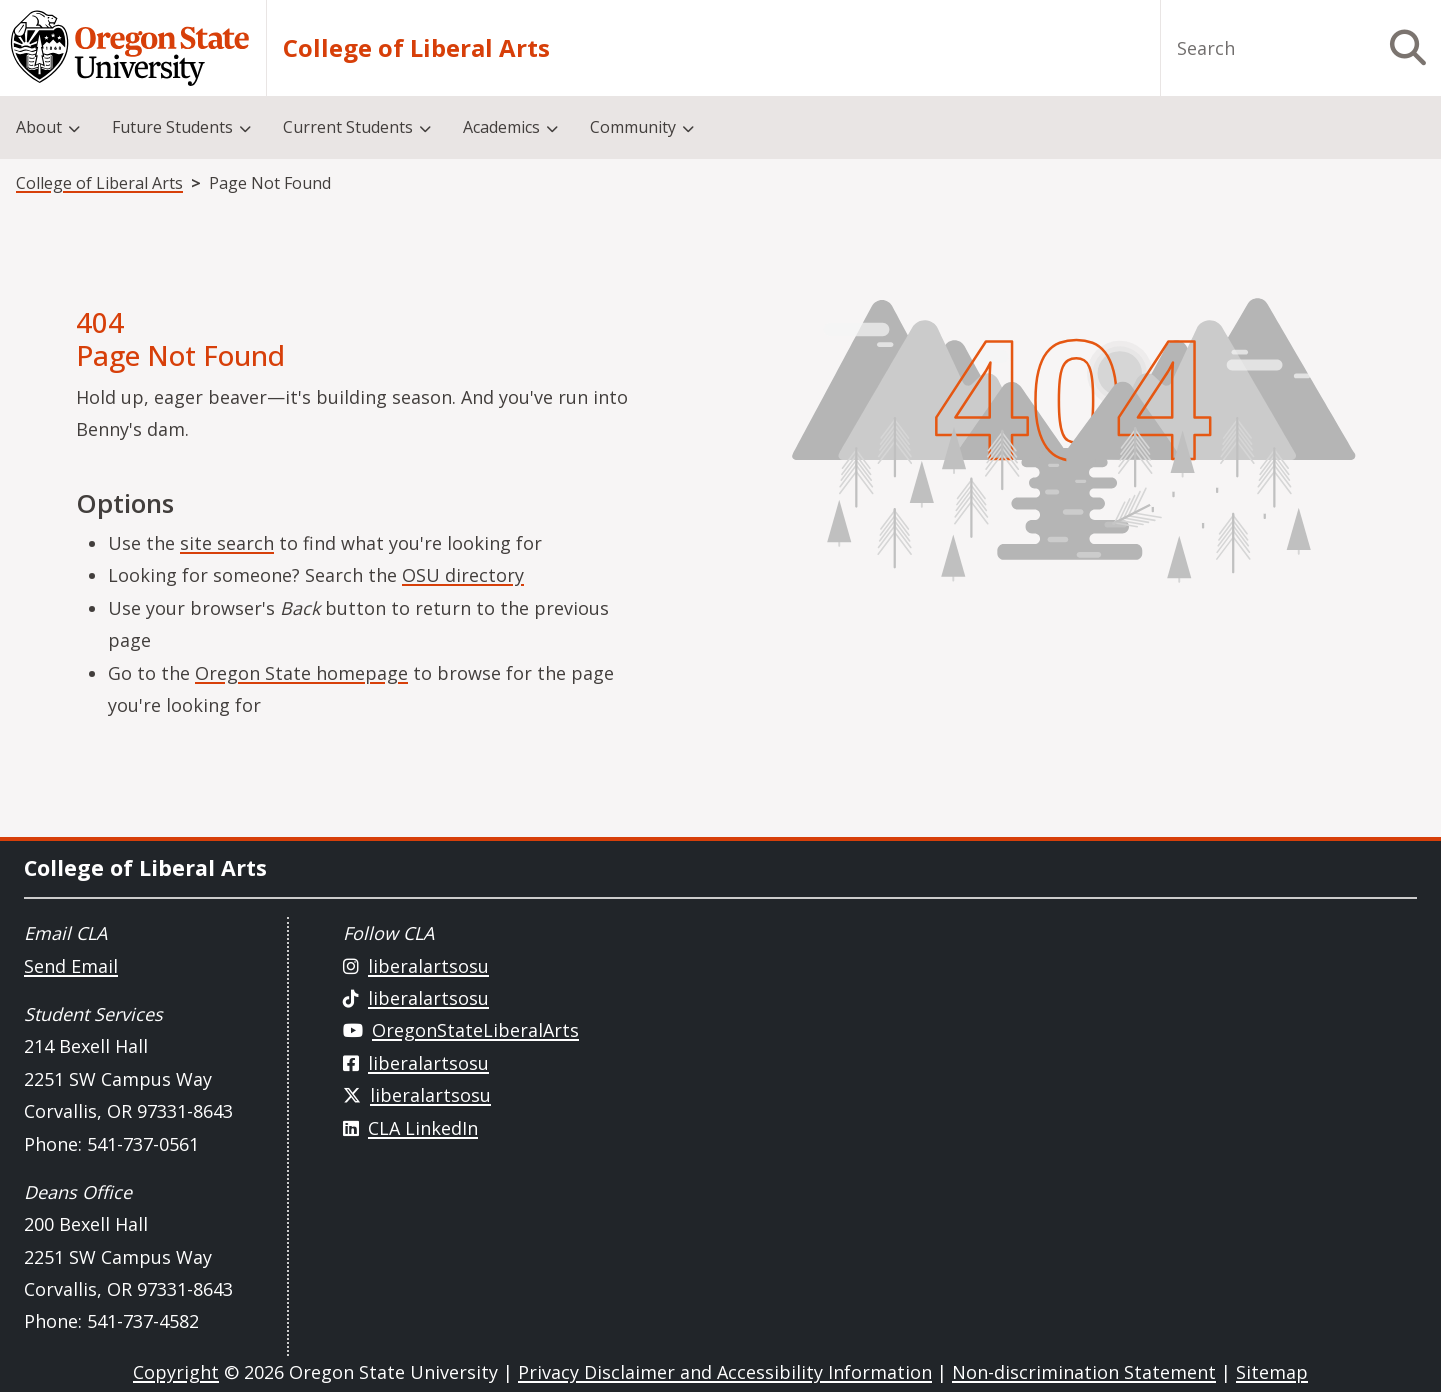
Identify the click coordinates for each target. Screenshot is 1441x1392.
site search (227, 543)
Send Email (71, 966)
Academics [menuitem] (501, 127)
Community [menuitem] (633, 127)
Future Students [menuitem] (172, 127)
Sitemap (1272, 1372)
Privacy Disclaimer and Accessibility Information (725, 1372)
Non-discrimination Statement (1084, 1372)
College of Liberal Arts (416, 48)
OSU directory (463, 575)
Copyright (176, 1372)
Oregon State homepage (301, 673)
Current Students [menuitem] (348, 127)
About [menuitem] (39, 127)
